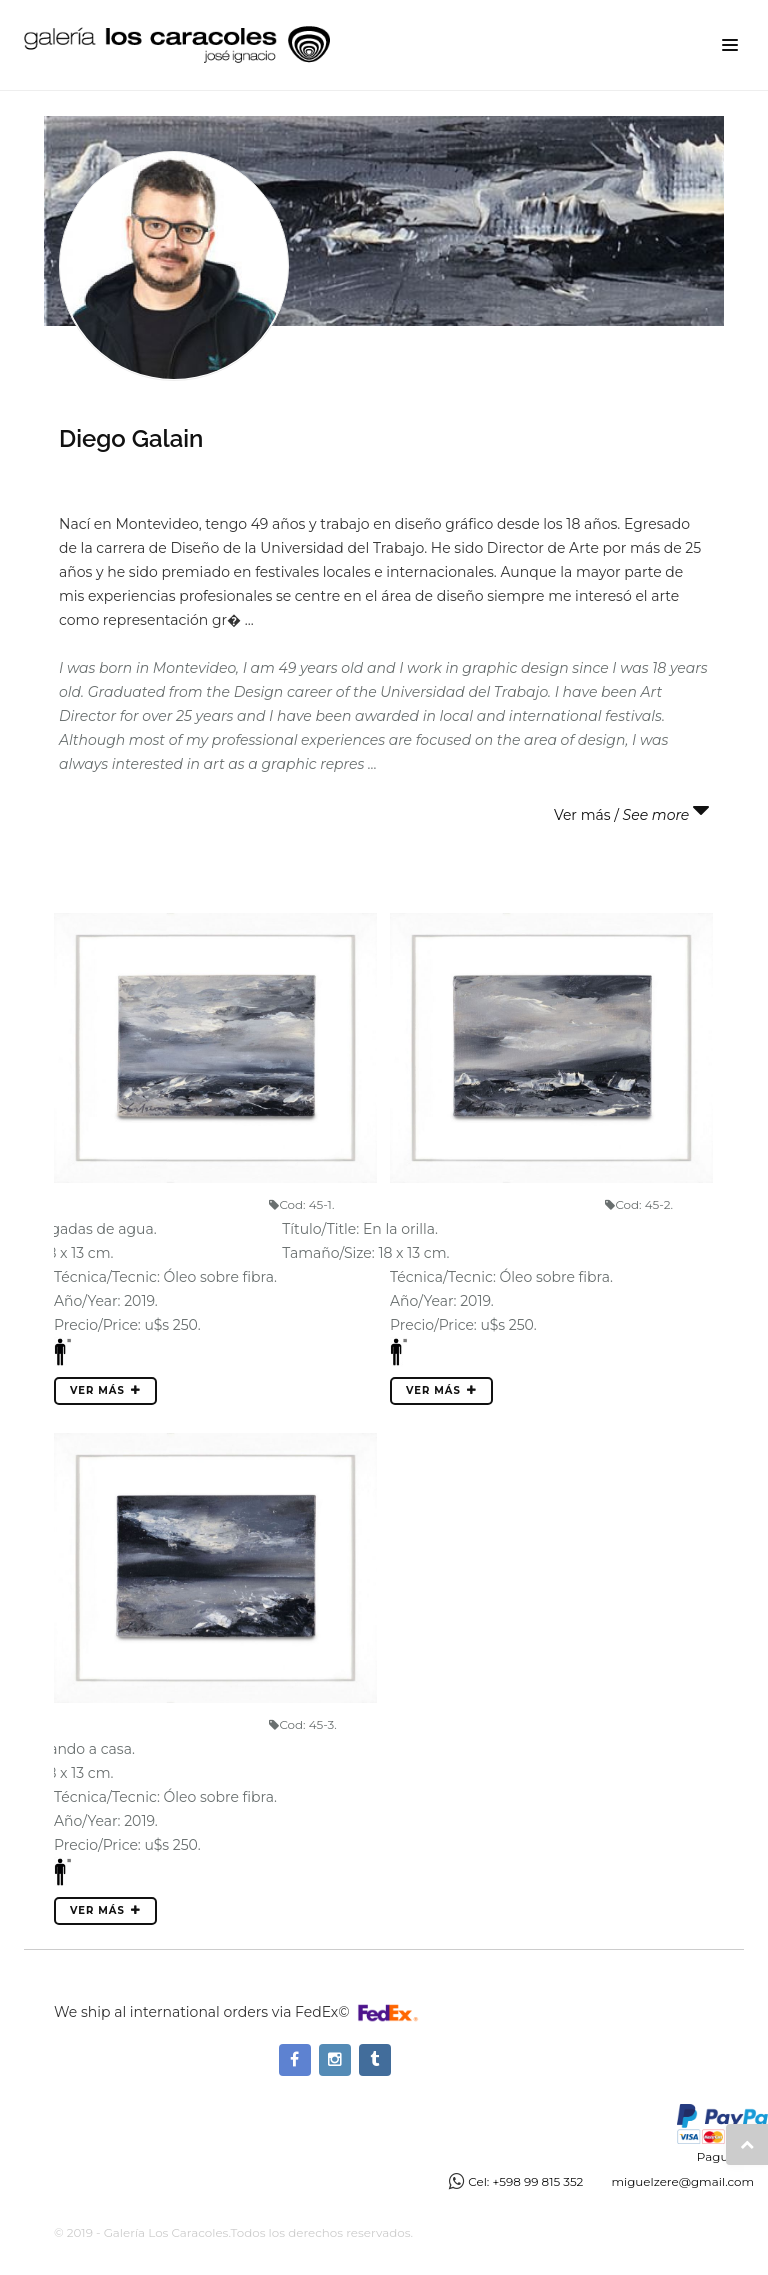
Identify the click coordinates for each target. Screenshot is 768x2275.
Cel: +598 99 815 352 (525, 2181)
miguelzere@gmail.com (682, 2181)
